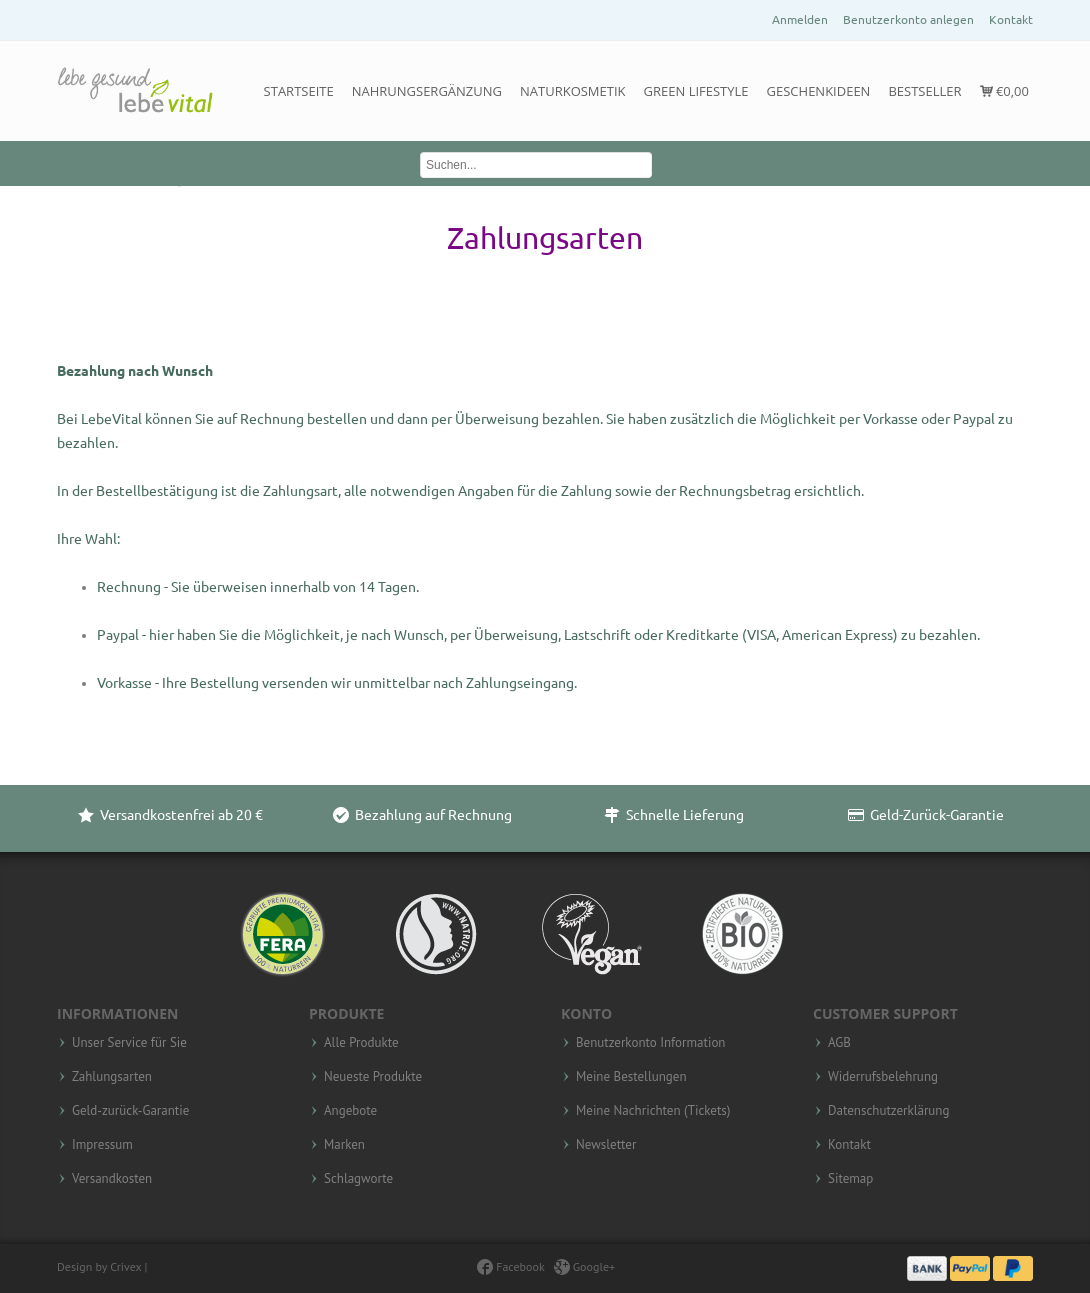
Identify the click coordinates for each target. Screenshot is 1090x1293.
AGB (839, 1043)
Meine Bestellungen (631, 1077)
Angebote (350, 1111)
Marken (344, 1145)
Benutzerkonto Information (650, 1043)
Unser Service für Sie (129, 1043)
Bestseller (924, 91)
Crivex (125, 1266)
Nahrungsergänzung (427, 91)
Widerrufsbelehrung (883, 1077)
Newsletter (606, 1145)
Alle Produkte (361, 1043)
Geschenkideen (819, 91)
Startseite (299, 91)
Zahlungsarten (112, 1077)
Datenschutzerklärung (888, 1111)
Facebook (510, 1266)
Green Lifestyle (696, 91)
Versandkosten (112, 1179)
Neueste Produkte (373, 1077)
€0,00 (1004, 91)
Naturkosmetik (573, 91)
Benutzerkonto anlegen (908, 19)
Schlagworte (358, 1179)
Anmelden (800, 19)
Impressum (102, 1145)
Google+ (585, 1266)
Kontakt (1011, 19)
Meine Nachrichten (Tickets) (653, 1111)
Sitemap (850, 1179)
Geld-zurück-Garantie (130, 1111)
